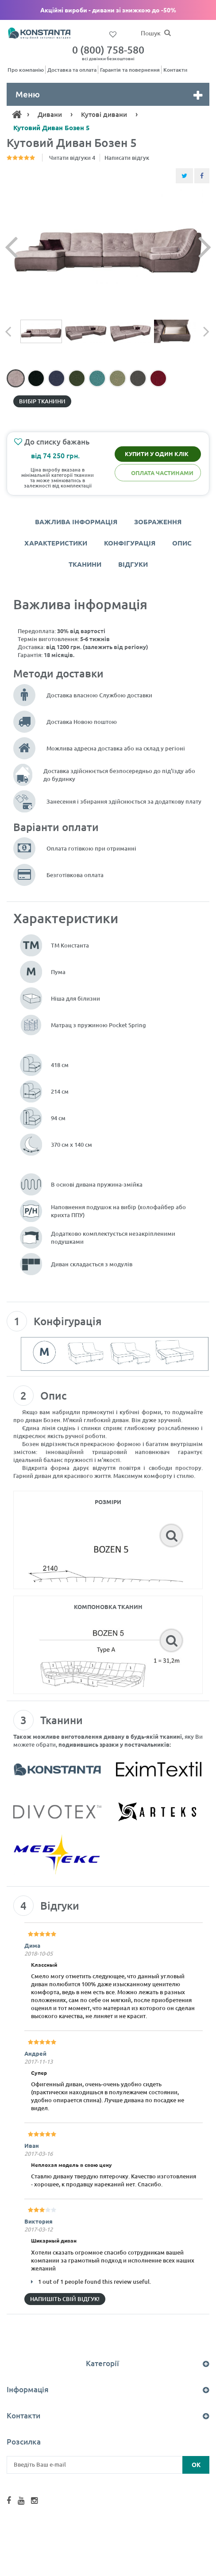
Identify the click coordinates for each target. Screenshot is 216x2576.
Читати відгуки (72, 158)
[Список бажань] (112, 34)
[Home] (17, 114)
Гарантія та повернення (130, 69)
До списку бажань (51, 442)
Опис (182, 542)
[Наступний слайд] (189, 246)
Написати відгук (126, 158)
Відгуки (133, 564)
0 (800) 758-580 (108, 52)
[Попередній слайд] (26, 246)
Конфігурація (129, 542)
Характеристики (55, 542)
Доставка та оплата (71, 69)
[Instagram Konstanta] (34, 2500)
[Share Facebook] (201, 175)
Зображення (157, 521)
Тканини (85, 564)
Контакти (175, 69)
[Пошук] (167, 33)
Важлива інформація (76, 521)
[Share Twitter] (184, 175)
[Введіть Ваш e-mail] (108, 2465)
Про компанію (26, 69)
